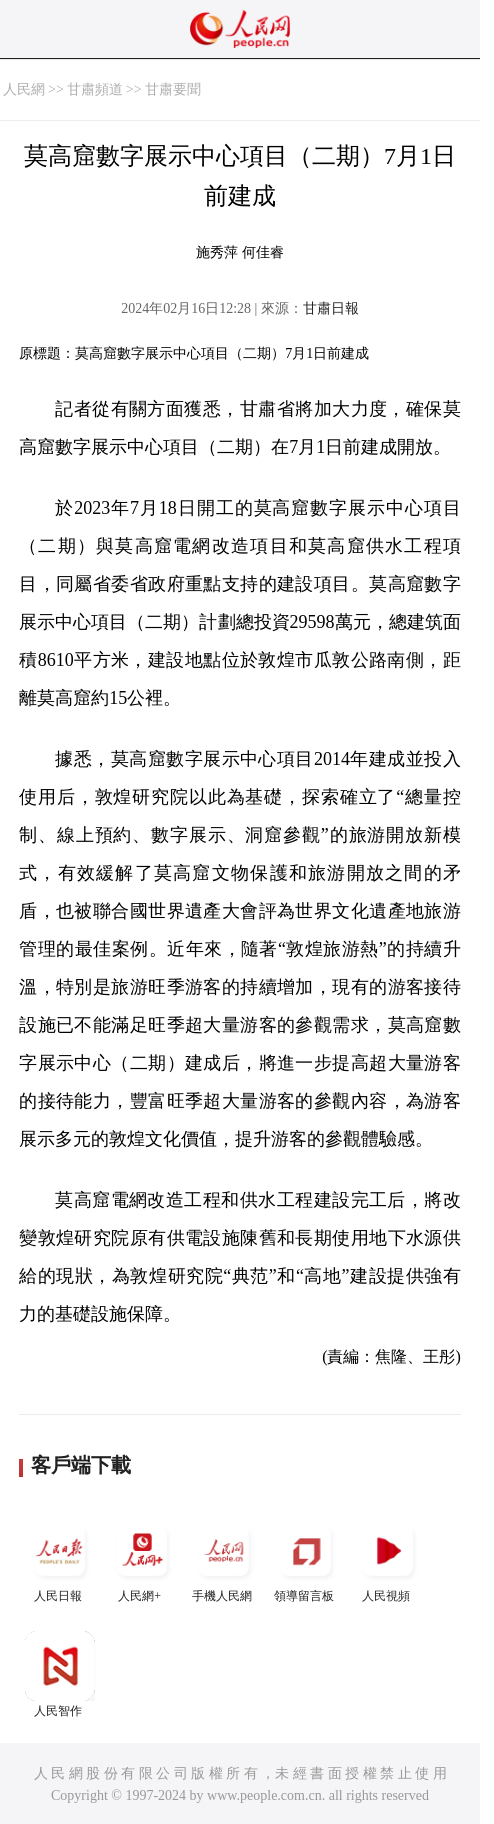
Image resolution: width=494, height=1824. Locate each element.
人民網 (24, 89)
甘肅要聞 (173, 89)
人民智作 (60, 1674)
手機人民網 (224, 1559)
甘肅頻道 (95, 89)
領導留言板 (306, 1559)
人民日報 (60, 1559)
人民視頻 (388, 1559)
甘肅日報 (331, 308)
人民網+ (142, 1559)
